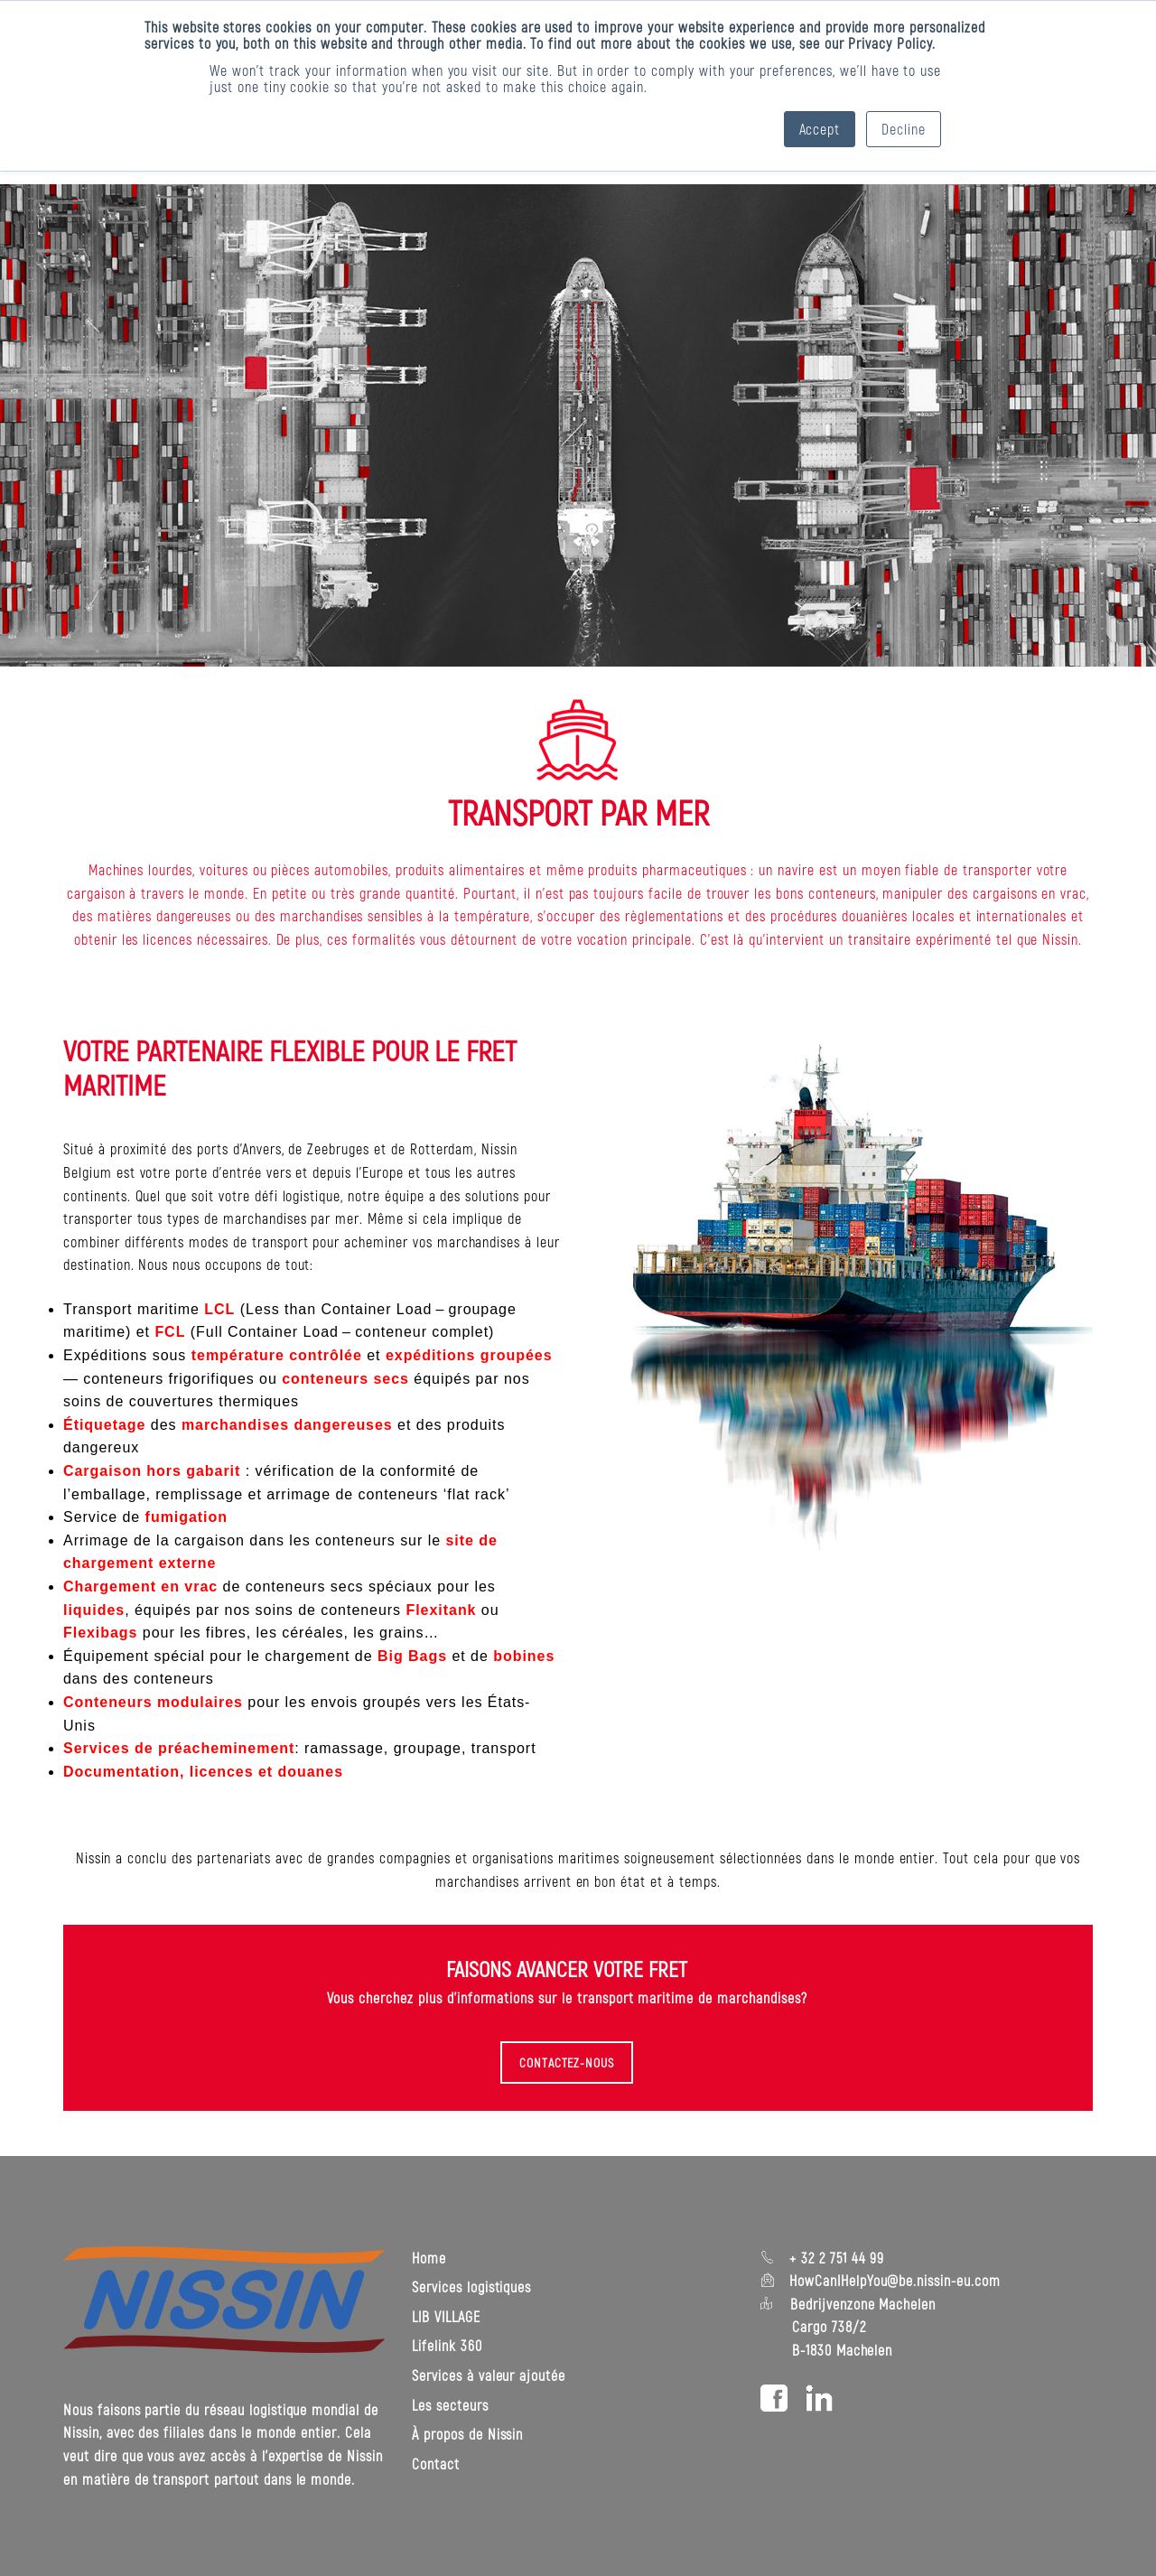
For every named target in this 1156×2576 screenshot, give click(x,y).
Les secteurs (450, 2404)
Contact (436, 2463)
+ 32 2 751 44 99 (834, 2257)
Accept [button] (820, 128)
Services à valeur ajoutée (488, 2375)
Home (429, 2257)
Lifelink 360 (447, 2345)
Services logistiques (471, 2286)
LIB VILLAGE (446, 2316)
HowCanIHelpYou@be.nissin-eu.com (895, 2280)
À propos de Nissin (467, 2433)
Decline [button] (903, 128)
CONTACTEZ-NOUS (566, 2062)
